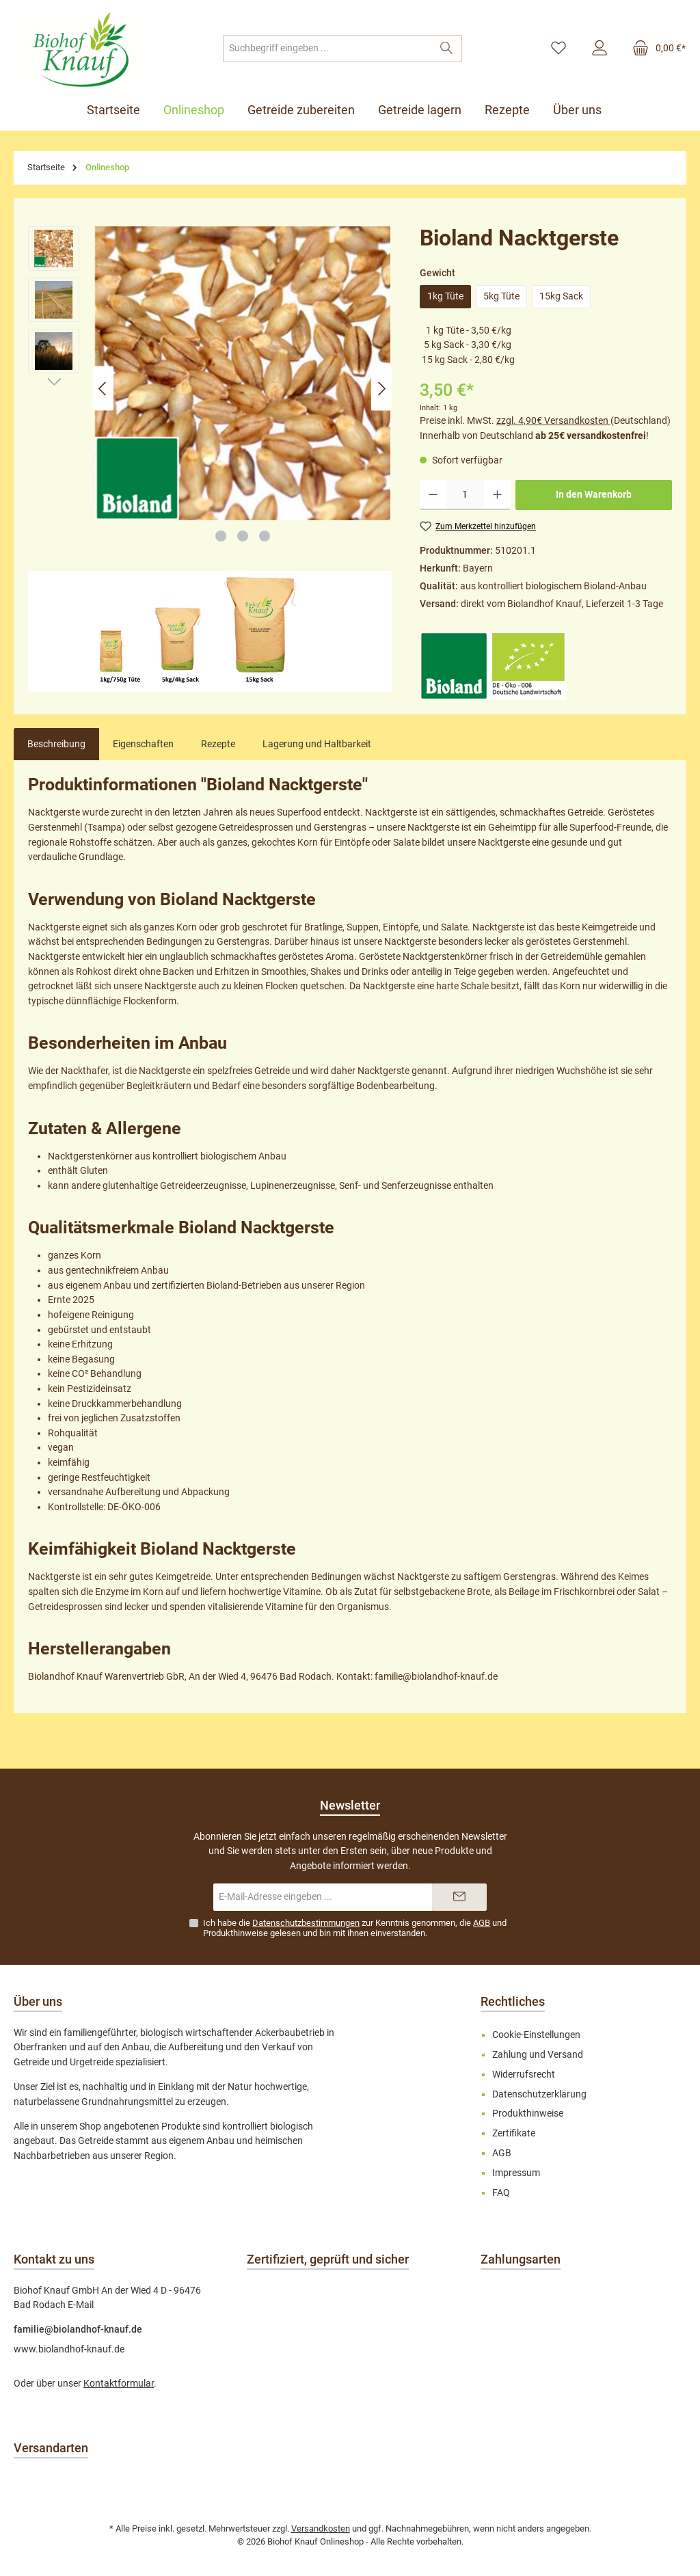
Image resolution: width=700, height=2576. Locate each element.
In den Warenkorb (594, 494)
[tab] (56, 744)
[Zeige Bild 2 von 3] (242, 536)
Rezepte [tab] (218, 744)
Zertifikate (513, 2133)
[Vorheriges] (103, 388)
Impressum (516, 2173)
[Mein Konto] (599, 48)
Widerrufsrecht (523, 2074)
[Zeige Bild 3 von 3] (264, 536)
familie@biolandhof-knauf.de (78, 2329)
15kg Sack (561, 296)
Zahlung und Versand (537, 2055)
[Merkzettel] (558, 48)
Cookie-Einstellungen (536, 2035)
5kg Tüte (501, 296)
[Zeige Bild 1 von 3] (220, 536)
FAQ (501, 2193)
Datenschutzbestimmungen (306, 1923)
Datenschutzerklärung (539, 2094)
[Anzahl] (465, 495)
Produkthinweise (235, 1933)
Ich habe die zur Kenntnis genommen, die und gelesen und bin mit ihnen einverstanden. (355, 1928)
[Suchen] (446, 48)
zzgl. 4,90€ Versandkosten (553, 421)
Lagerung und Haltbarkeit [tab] (316, 744)
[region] (210, 388)
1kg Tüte (445, 296)
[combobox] (327, 48)
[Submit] (459, 1897)
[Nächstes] (381, 388)
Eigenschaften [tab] (143, 744)
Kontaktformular (118, 2383)
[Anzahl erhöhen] (497, 495)
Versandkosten (320, 2528)
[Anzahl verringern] (433, 495)
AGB (481, 1923)
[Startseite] (119, 110)
